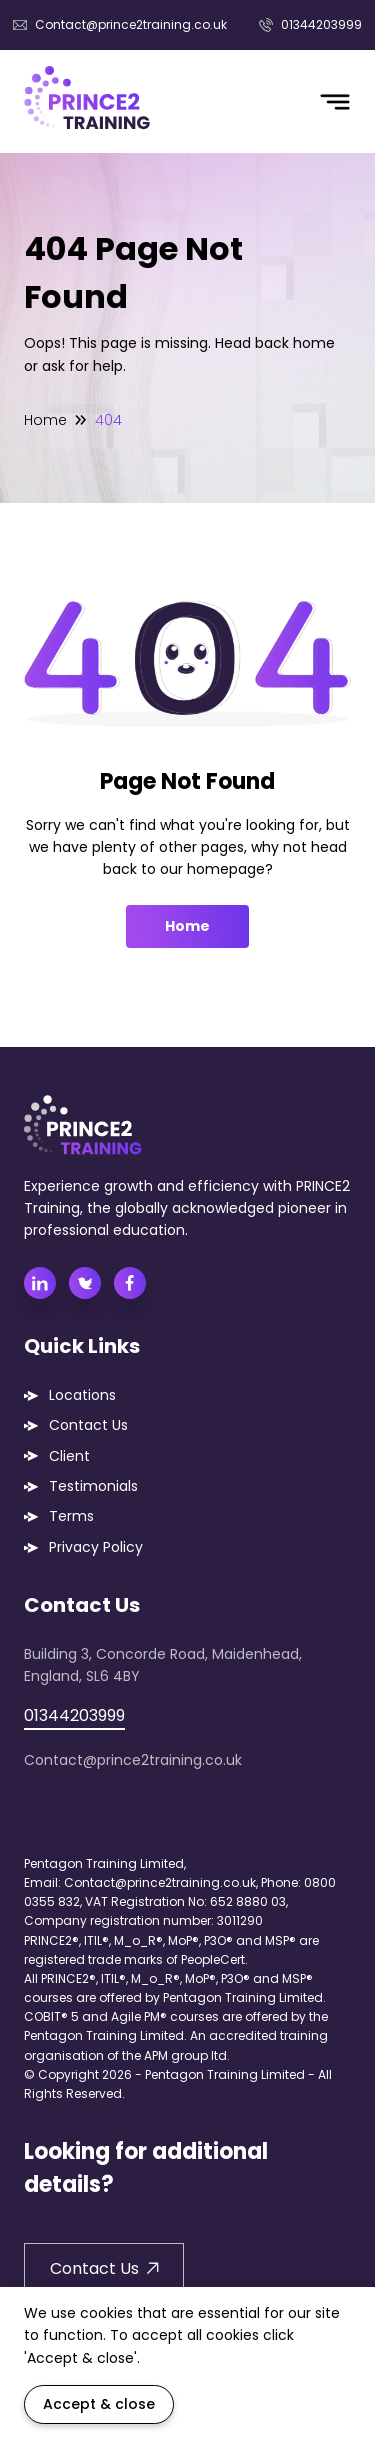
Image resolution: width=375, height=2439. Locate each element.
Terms (71, 1516)
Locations (82, 1395)
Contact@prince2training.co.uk (120, 24)
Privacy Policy (96, 1547)
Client (69, 1456)
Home (45, 420)
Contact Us (88, 1425)
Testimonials (93, 1486)
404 (108, 420)
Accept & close (99, 2404)
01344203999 (310, 24)
